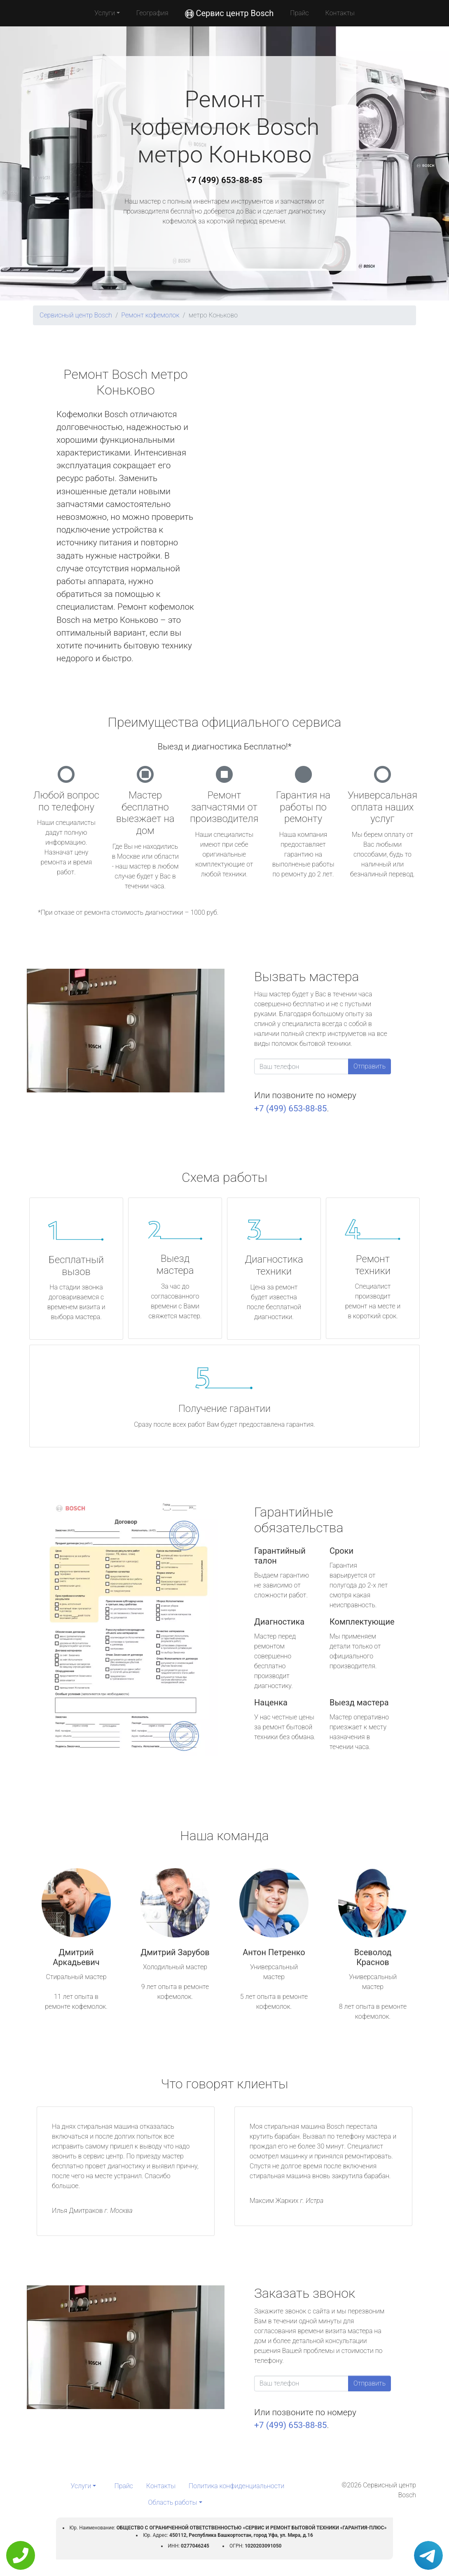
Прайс (299, 13)
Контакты (340, 13)
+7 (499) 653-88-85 (224, 180)
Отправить (369, 1066)
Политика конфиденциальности (236, 2486)
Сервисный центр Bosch (76, 315)
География (152, 13)
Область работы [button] (172, 2502)
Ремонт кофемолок (150, 315)
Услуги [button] (104, 13)
